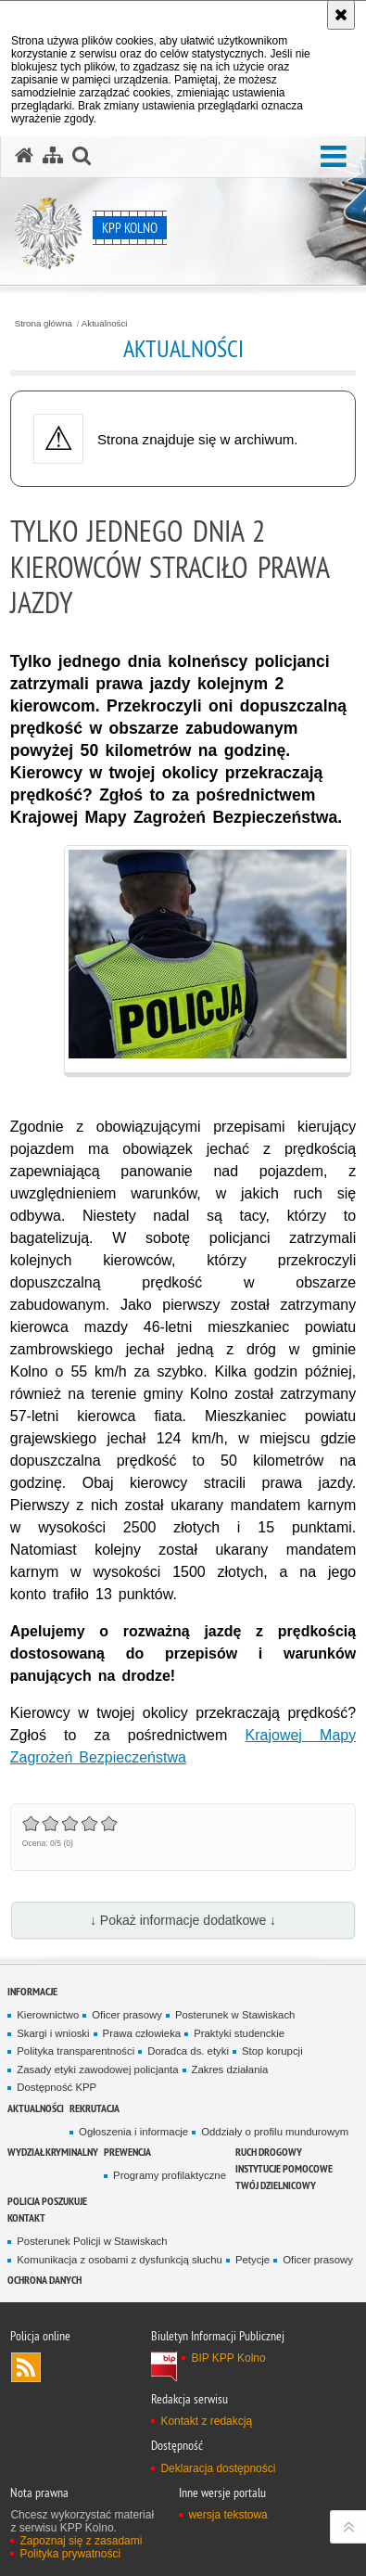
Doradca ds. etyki (188, 2051)
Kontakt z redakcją (206, 2421)
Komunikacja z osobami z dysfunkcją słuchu (119, 2259)
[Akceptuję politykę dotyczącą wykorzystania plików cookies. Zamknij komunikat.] (341, 15)
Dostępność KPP (56, 2087)
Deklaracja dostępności (217, 2468)
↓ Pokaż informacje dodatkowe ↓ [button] (183, 1920)
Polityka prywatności (69, 2553)
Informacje (32, 1991)
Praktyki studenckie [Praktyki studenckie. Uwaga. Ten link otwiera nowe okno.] (239, 2033)
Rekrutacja (94, 2108)
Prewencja (127, 2152)
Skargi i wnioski (53, 2033)
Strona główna (43, 323)
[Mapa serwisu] (53, 156)
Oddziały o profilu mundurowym (274, 2131)
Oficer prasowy (127, 2014)
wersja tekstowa (227, 2514)
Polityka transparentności (75, 2051)
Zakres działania (230, 2069)
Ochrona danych (44, 2280)
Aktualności (105, 323)
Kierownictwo (48, 2014)
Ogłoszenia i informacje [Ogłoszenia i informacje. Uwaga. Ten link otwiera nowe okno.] (133, 2131)
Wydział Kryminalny (52, 2152)
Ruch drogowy (268, 2152)
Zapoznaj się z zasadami (80, 2540)
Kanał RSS (26, 2367)
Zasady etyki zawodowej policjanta (97, 2069)
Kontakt (26, 2217)
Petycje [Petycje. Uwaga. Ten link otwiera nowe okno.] (252, 2259)
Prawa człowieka (142, 2033)
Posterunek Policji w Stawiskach (92, 2241)
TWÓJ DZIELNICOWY (275, 2185)
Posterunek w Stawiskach (235, 2014)
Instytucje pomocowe (284, 2168)
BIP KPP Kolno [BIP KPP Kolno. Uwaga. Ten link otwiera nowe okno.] (228, 2358)
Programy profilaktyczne (169, 2175)
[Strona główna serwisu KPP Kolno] (24, 156)
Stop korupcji (272, 2051)
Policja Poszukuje (47, 2201)
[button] (334, 157)
